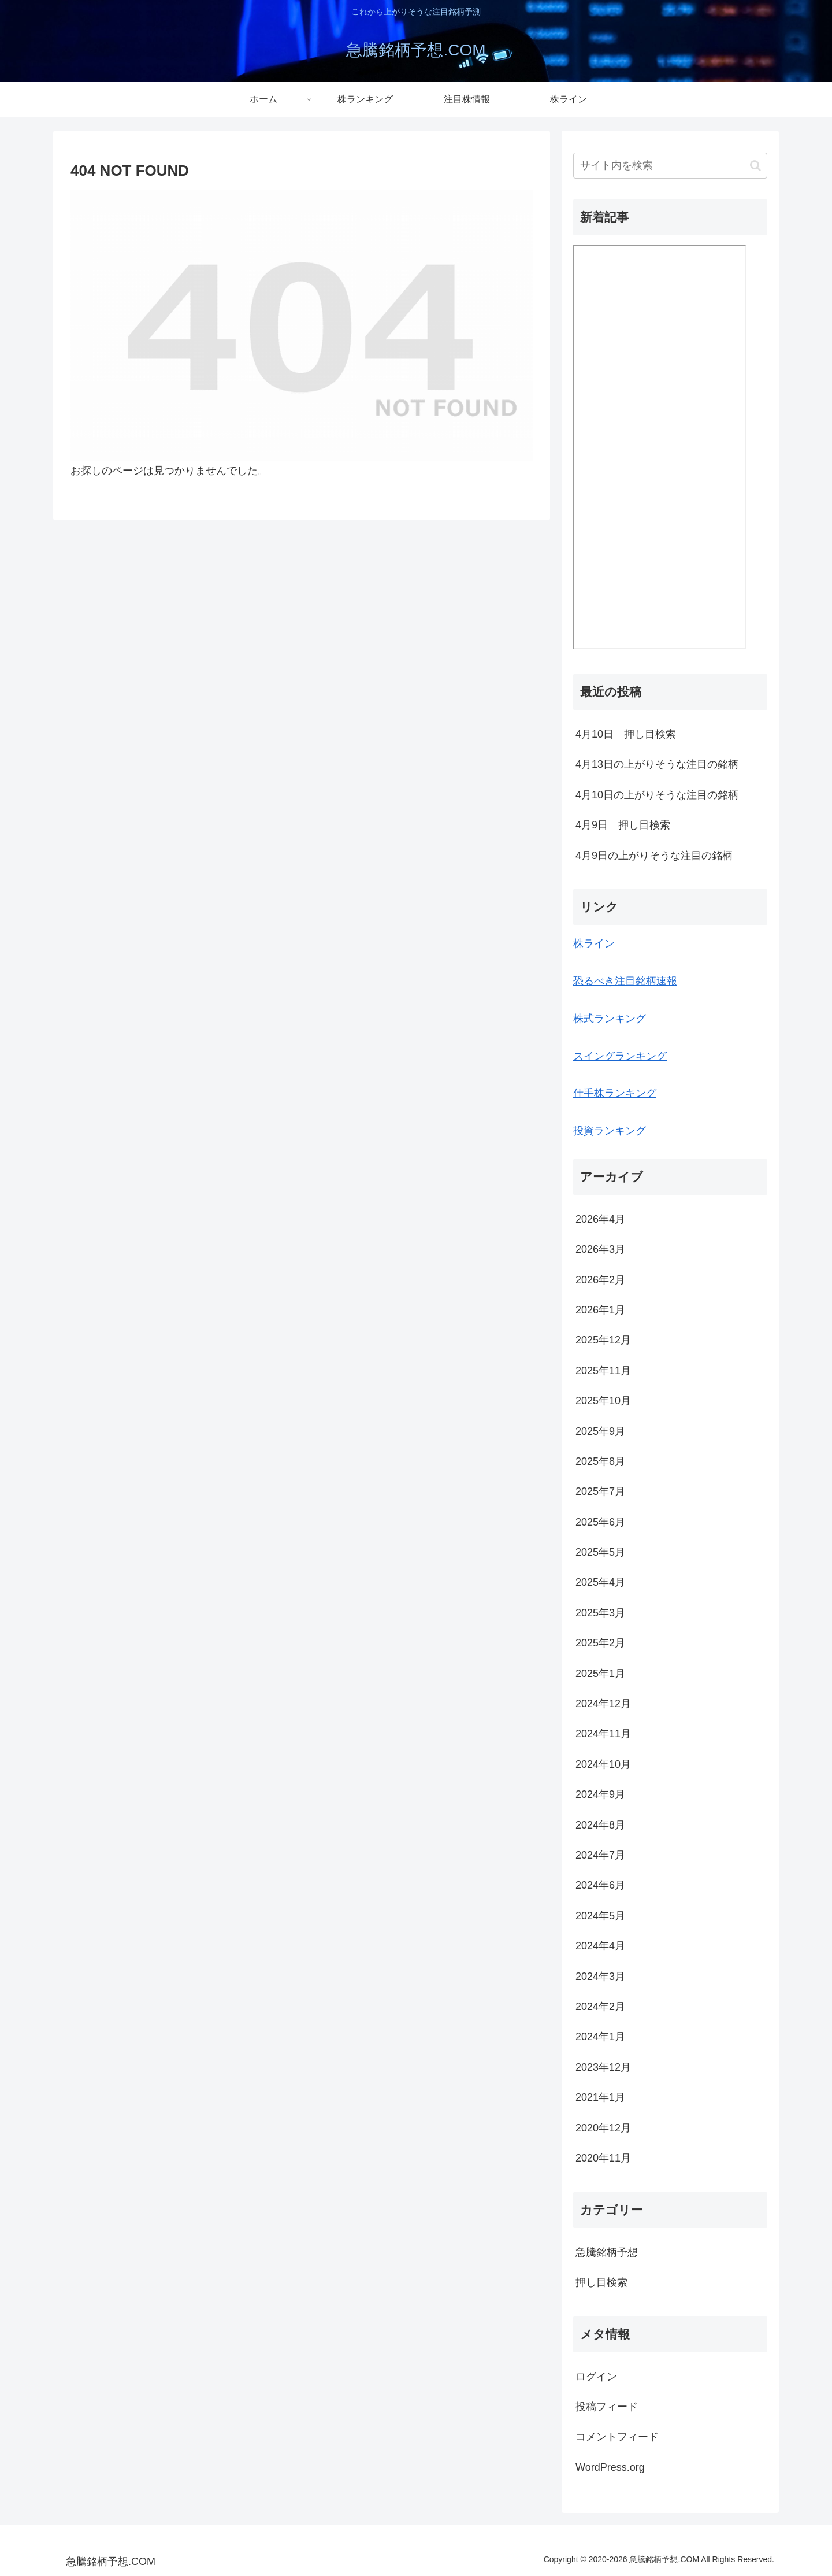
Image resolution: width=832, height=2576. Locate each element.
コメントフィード (617, 2436)
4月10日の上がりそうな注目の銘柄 (656, 795)
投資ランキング (609, 1131)
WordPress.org (610, 2467)
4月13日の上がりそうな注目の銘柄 (656, 764)
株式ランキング (609, 1018)
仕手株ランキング (614, 1093)
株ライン (594, 943)
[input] (670, 166)
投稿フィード (606, 2406)
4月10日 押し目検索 (625, 734)
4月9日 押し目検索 (622, 825)
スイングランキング (620, 1056)
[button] (755, 165)
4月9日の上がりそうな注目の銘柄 (654, 855)
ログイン (596, 2376)
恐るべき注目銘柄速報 (625, 981)
